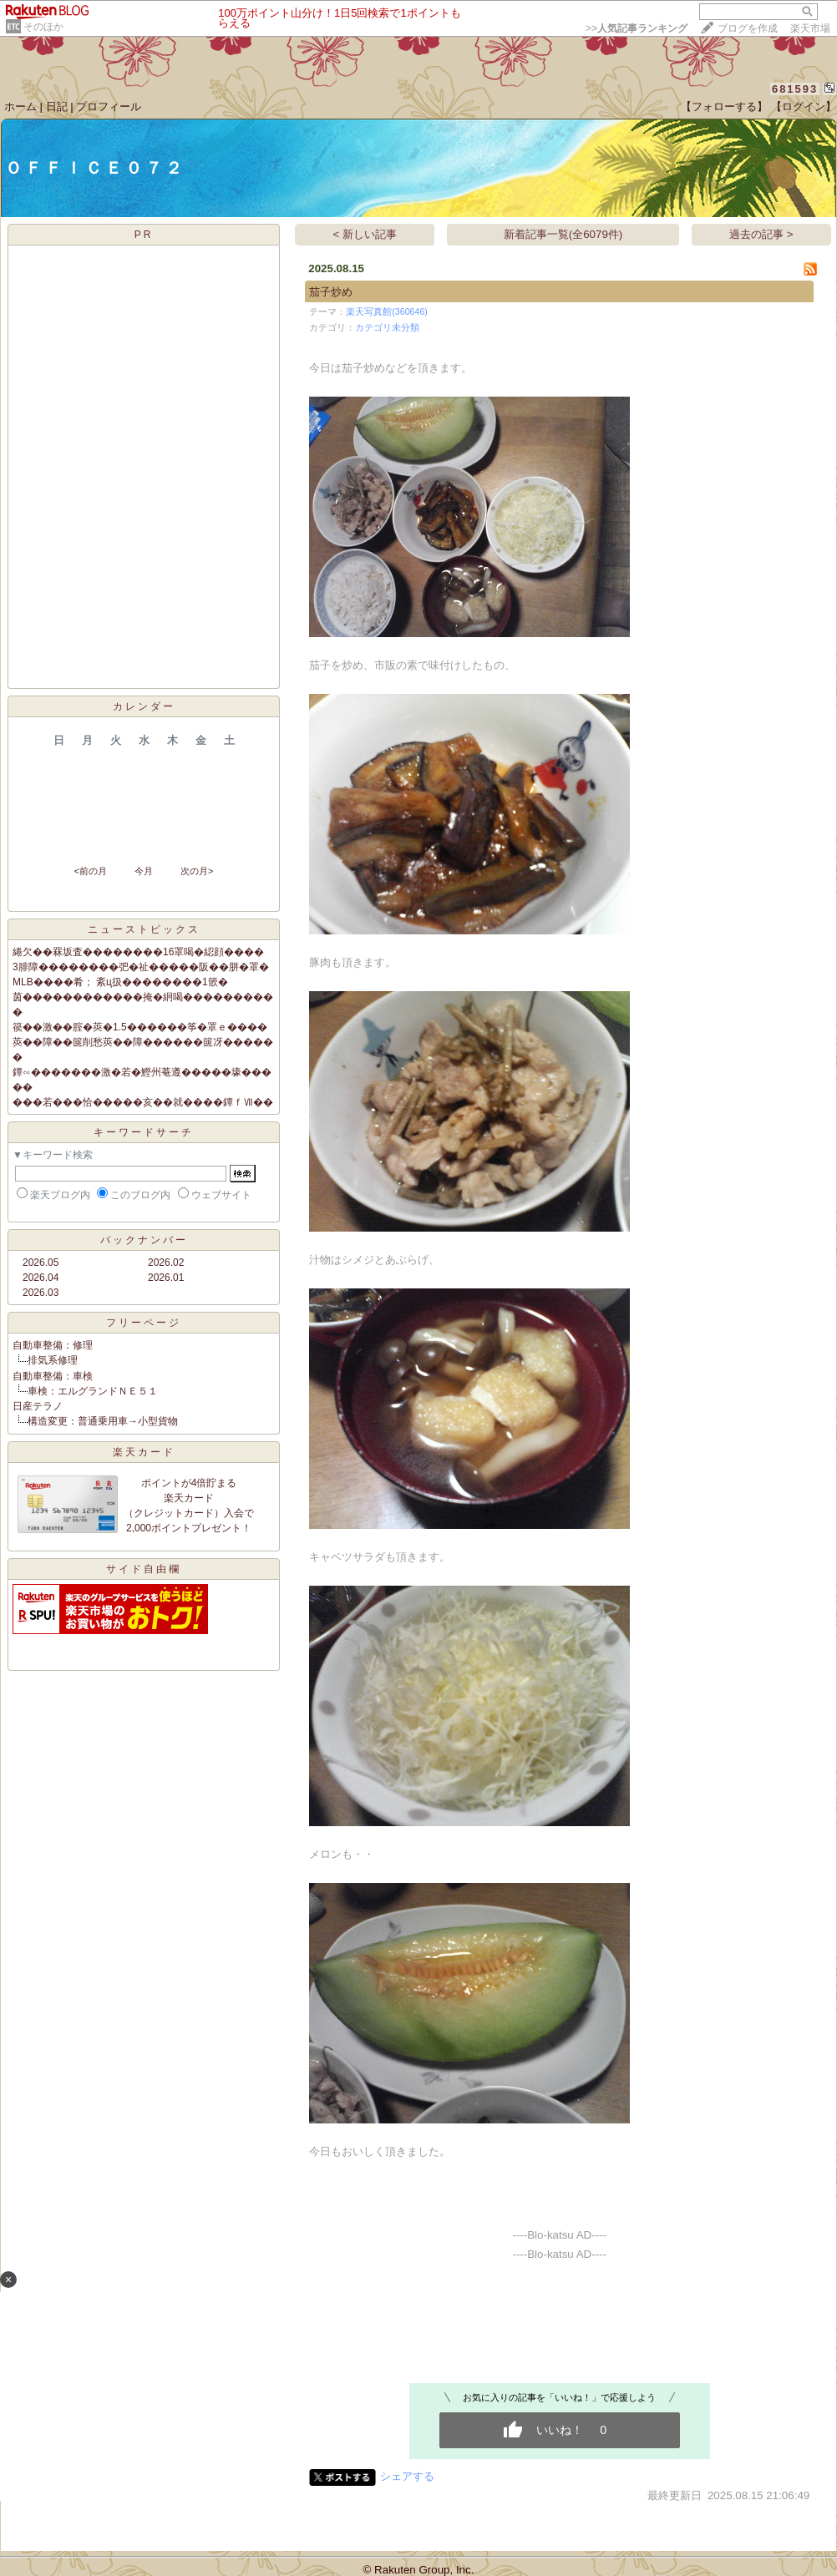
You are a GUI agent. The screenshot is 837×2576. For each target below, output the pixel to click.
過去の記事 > (761, 234)
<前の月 (90, 871)
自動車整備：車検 (53, 1376)
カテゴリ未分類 (387, 327)
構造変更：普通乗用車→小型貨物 (103, 1421)
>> (636, 28)
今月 (143, 871)
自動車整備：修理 (53, 1345)
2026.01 (166, 1277)
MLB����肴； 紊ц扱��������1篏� (120, 982)
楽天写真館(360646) (387, 311)
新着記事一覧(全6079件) (563, 234)
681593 (795, 89)
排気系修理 (53, 1360)
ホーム (20, 106)
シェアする (407, 2476)
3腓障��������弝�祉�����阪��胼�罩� (141, 967)
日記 (57, 106)
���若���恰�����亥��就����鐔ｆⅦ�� (143, 1102)
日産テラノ (38, 1406)
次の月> (196, 871)
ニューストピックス (144, 929)
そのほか (43, 27)
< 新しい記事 (365, 234)
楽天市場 (810, 28)
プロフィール (108, 106)
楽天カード (144, 1452)
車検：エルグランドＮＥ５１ (93, 1391)
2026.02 (166, 1262)
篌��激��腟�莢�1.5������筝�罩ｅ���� (140, 1027)
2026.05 (40, 1262)
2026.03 (40, 1292)
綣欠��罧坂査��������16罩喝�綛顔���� (138, 952)
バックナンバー (144, 1240)
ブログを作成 (748, 28)
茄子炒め (331, 292)
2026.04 (40, 1277)
